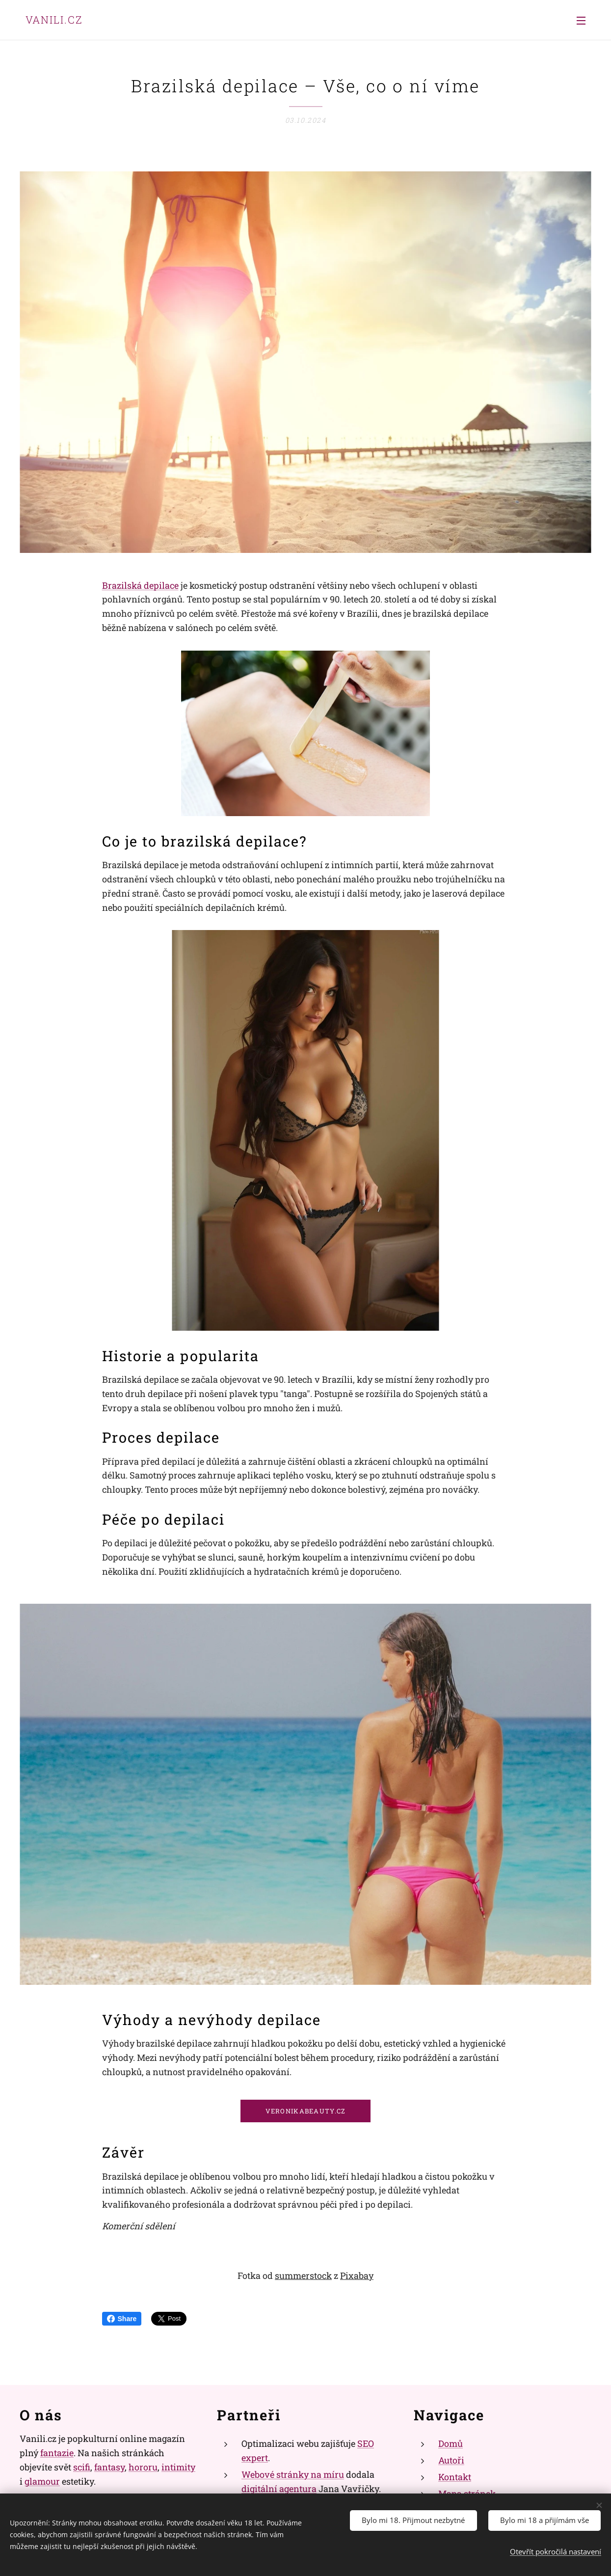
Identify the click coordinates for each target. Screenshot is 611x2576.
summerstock (303, 2275)
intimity (178, 2466)
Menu (581, 20)
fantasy (109, 2466)
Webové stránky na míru (292, 2474)
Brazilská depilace (140, 585)
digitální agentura (279, 2488)
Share (122, 2319)
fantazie (57, 2453)
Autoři (451, 2460)
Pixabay (356, 2275)
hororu (143, 2466)
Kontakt (454, 2476)
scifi (81, 2466)
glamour (42, 2481)
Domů (450, 2443)
